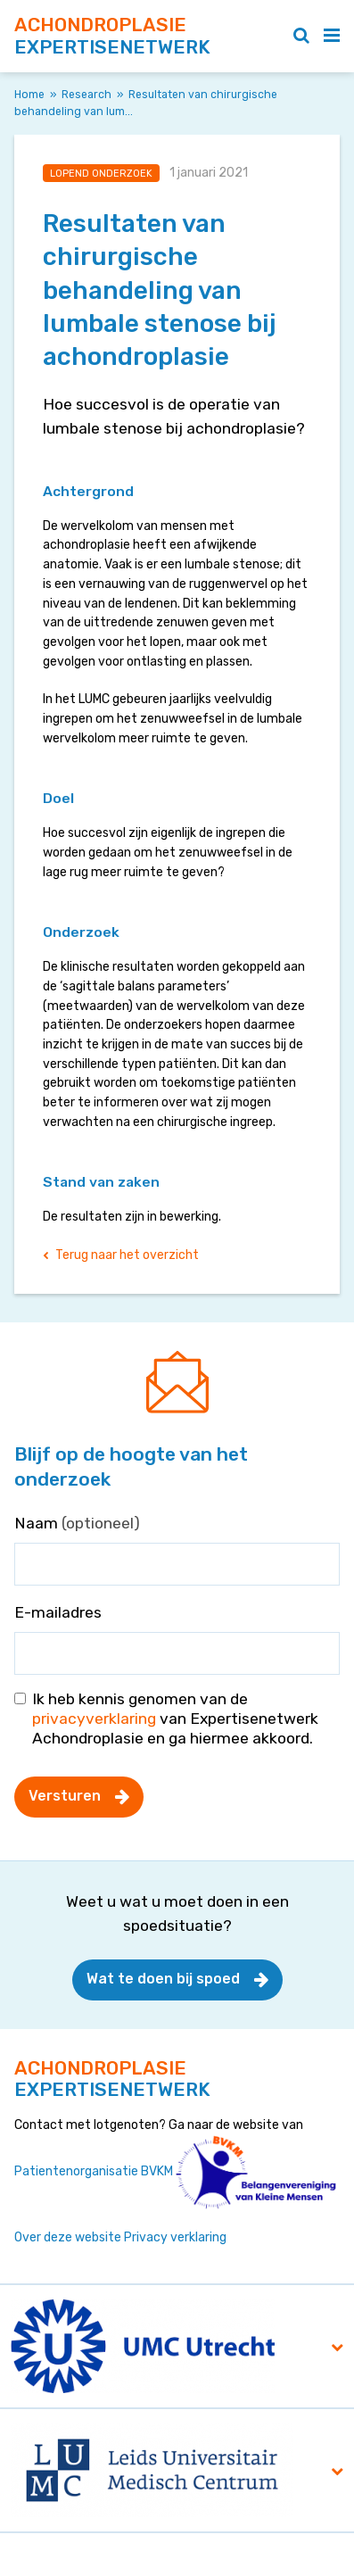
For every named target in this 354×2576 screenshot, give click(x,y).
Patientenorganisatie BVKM (93, 2171)
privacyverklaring (94, 1718)
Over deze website (67, 2237)
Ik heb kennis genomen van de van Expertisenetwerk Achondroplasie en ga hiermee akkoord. (175, 1718)
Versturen (65, 1795)
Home (29, 94)
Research (86, 94)
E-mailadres (58, 1612)
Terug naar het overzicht (127, 1255)
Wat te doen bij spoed (163, 1978)
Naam (77, 1523)
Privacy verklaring (175, 2237)
